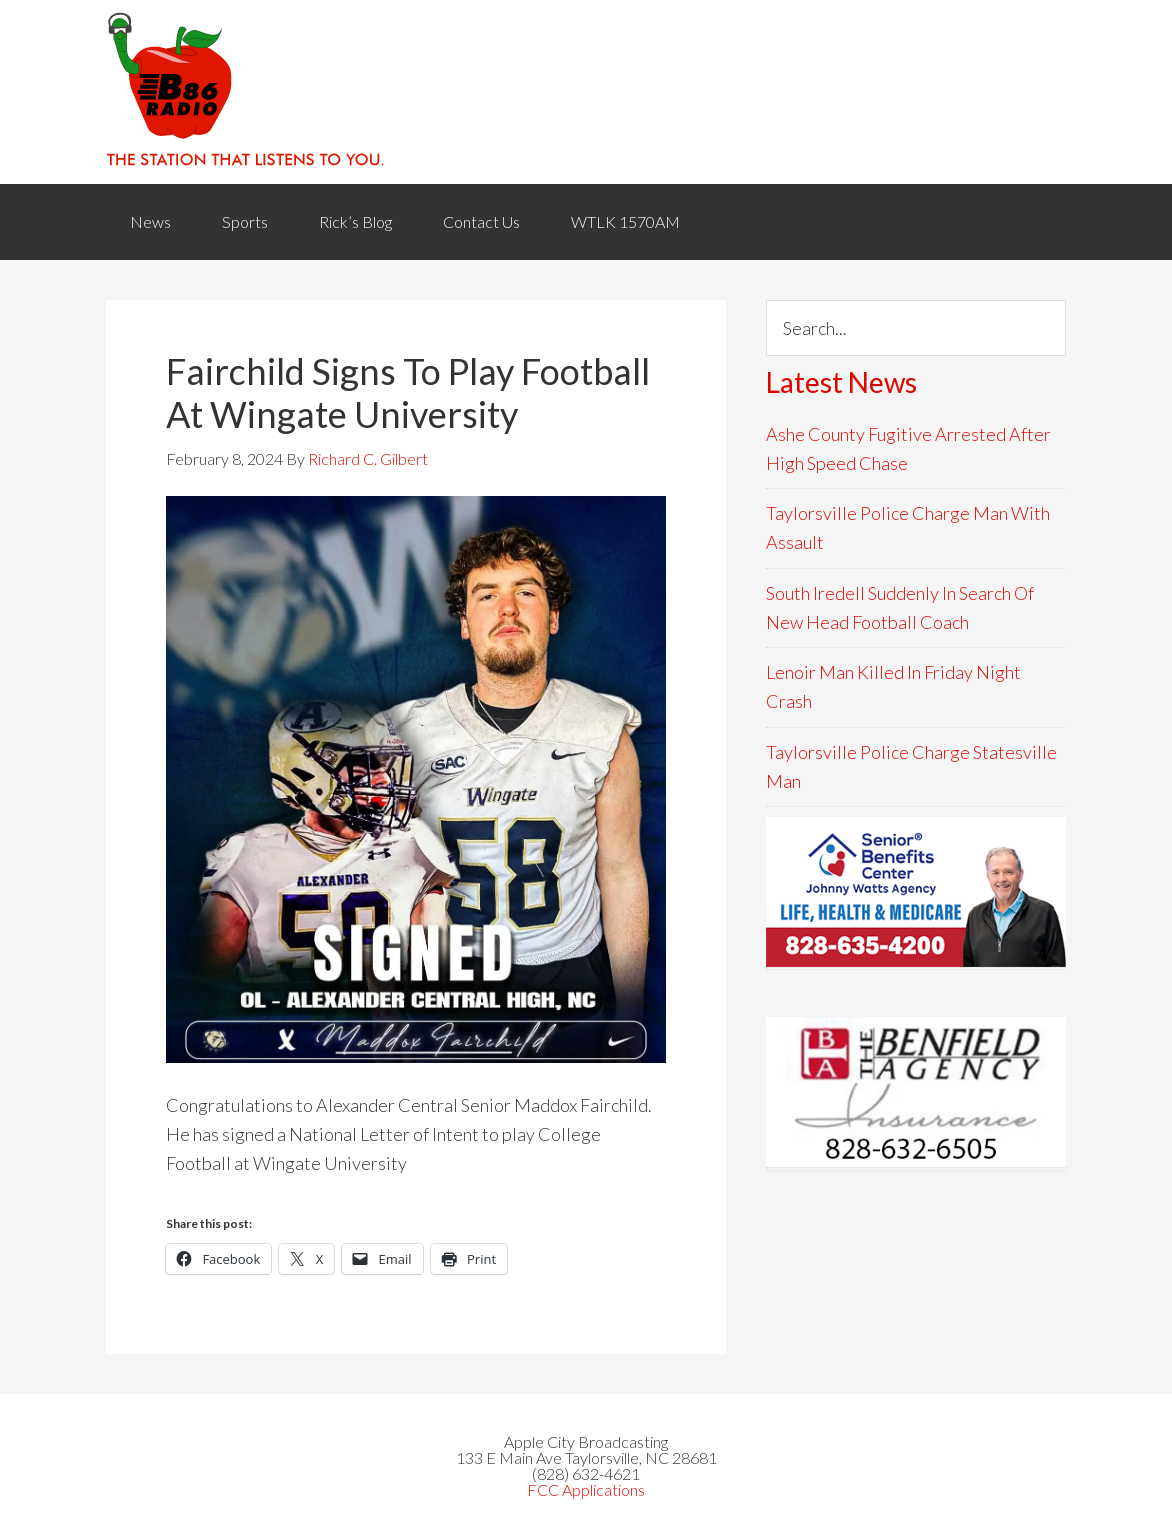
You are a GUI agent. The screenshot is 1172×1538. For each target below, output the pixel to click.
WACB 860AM (586, 92)
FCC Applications (586, 1489)
